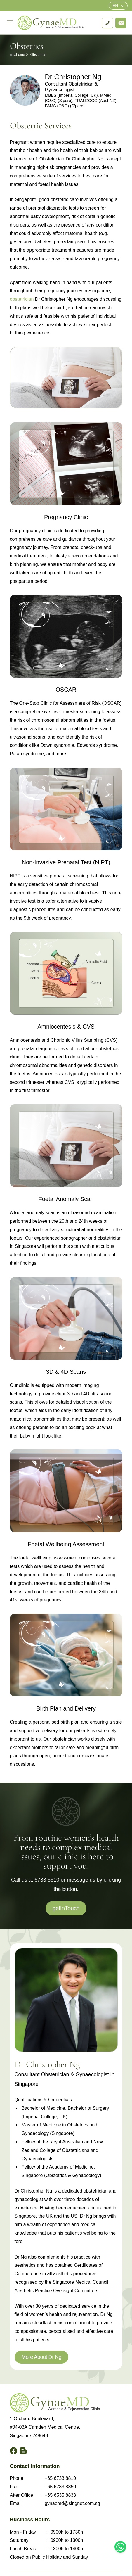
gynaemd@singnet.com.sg (72, 2503)
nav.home (17, 55)
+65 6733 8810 (60, 2478)
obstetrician (22, 299)
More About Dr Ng (42, 2357)
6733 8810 (46, 1880)
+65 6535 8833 (60, 2495)
